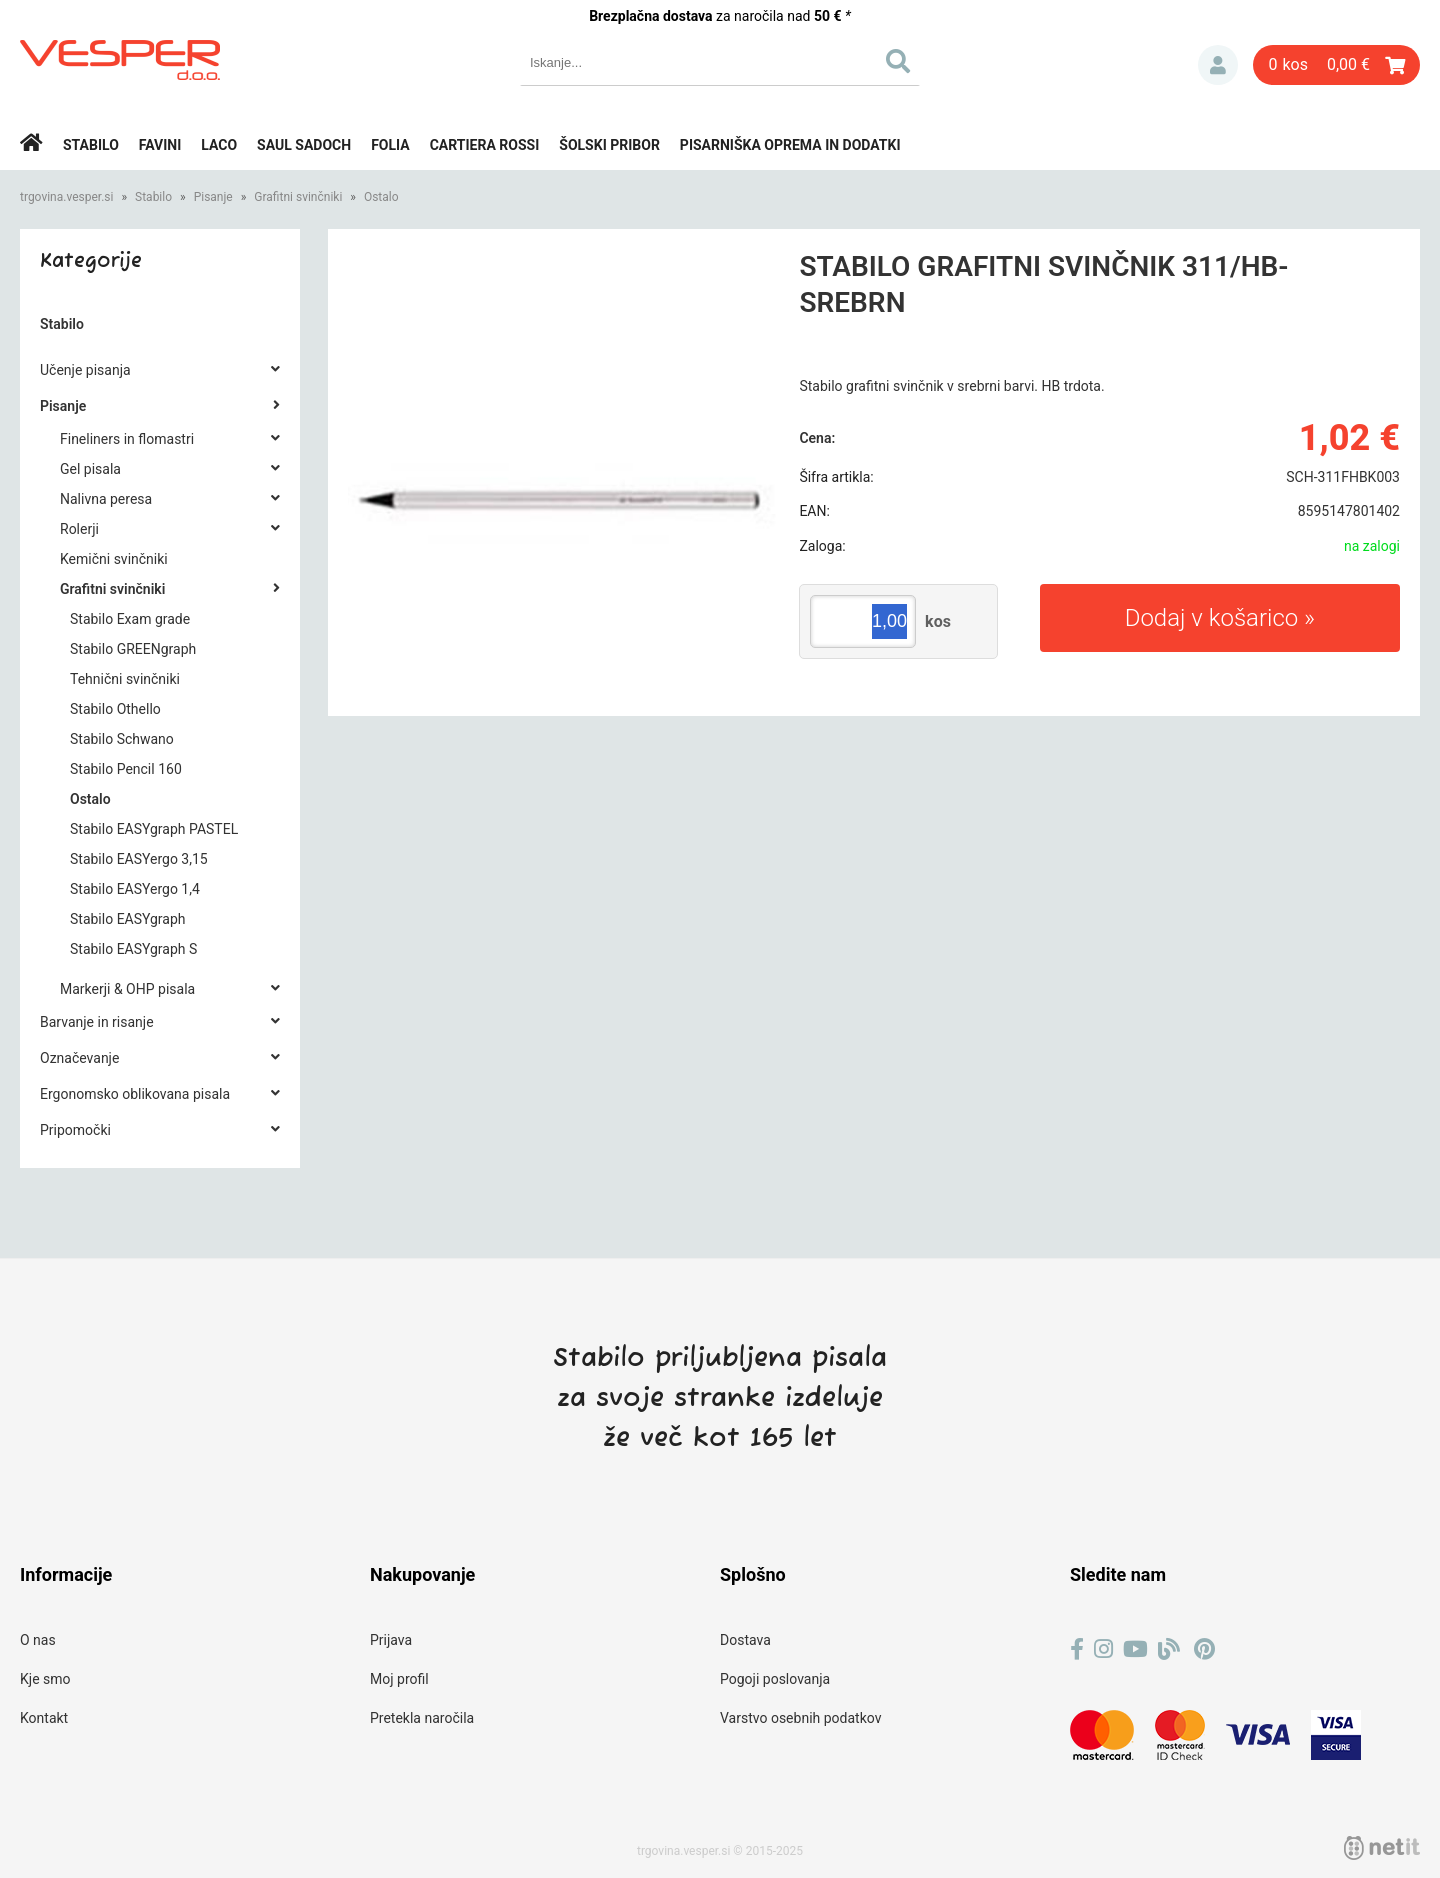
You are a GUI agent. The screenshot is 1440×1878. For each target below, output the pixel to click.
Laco (219, 145)
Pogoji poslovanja (775, 1679)
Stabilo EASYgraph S (133, 949)
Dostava (745, 1640)
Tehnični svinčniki (125, 679)
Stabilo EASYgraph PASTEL (154, 829)
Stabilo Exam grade (130, 619)
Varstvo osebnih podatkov (800, 1718)
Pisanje (213, 197)
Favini (160, 145)
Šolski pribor (609, 145)
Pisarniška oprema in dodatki (790, 145)
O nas (38, 1640)
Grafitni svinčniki (298, 197)
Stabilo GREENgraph (133, 649)
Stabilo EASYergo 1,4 (135, 889)
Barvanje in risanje (97, 1022)
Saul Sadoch (304, 145)
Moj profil (399, 1679)
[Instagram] (1103, 1649)
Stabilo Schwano (122, 739)
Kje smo (45, 1679)
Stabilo (91, 145)
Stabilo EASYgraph (128, 919)
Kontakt (44, 1718)
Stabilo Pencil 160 (126, 769)
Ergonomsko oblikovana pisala (135, 1094)
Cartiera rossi (485, 145)
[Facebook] (1077, 1649)
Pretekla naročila (422, 1718)
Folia (390, 145)
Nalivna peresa (106, 499)
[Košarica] (1336, 65)
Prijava (1218, 65)
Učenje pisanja (85, 370)
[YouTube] (1135, 1649)
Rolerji (79, 529)
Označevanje (79, 1058)
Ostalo (381, 197)
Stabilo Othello (115, 709)
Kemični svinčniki (114, 559)
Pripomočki (75, 1130)
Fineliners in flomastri (127, 439)
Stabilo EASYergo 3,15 (139, 859)
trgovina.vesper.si (66, 197)
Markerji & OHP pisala (127, 989)
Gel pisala (90, 469)
